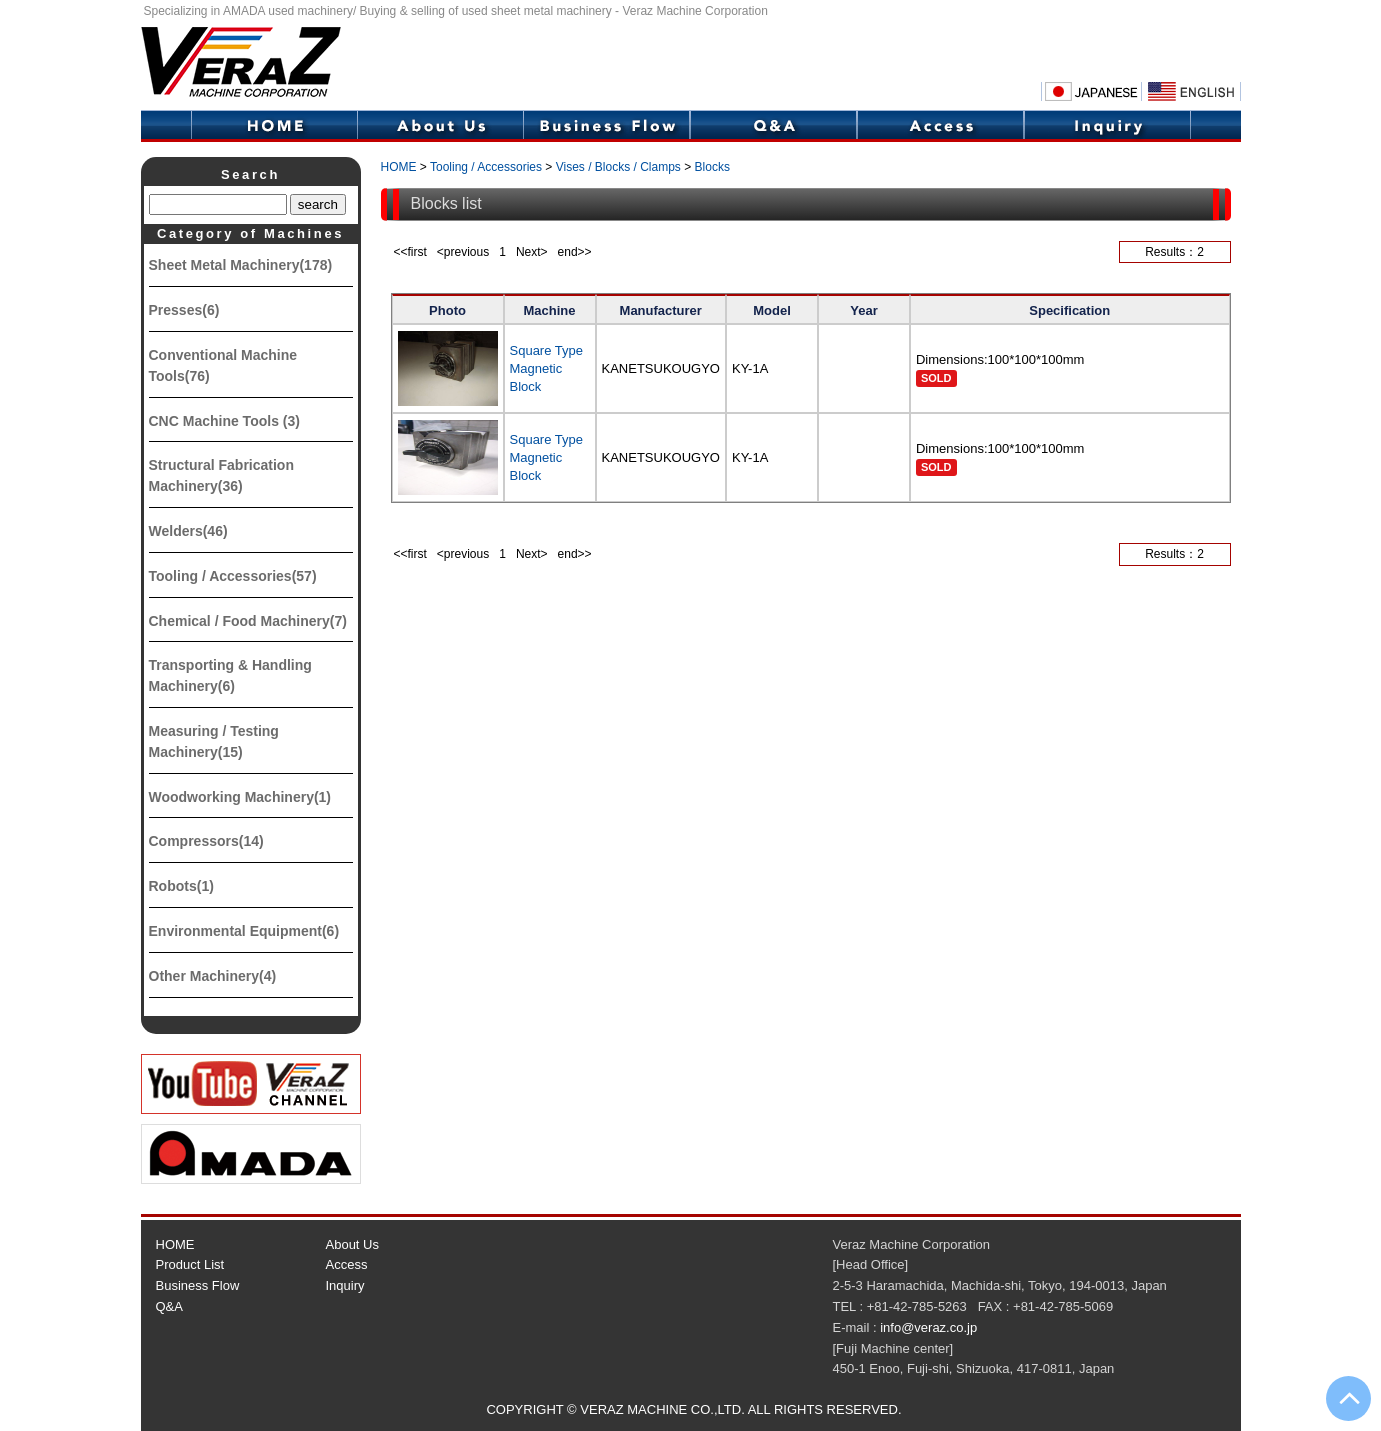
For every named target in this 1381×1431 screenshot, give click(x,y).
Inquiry (1107, 126)
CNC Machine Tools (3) (224, 421)
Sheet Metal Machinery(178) (241, 265)
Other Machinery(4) (213, 976)
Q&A (773, 126)
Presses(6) (184, 310)
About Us (440, 126)
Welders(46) (188, 531)
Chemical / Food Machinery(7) (248, 621)
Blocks (712, 167)
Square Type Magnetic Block (546, 368)
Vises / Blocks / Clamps (618, 167)
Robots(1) (181, 886)
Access (940, 126)
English (1191, 92)
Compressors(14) (206, 841)
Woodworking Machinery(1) (240, 797)
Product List (190, 1264)
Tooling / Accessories (486, 167)
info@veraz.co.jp (928, 1327)
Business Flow (606, 126)
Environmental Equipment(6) (244, 931)
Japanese (1091, 92)
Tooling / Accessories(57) (233, 576)
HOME (274, 126)
